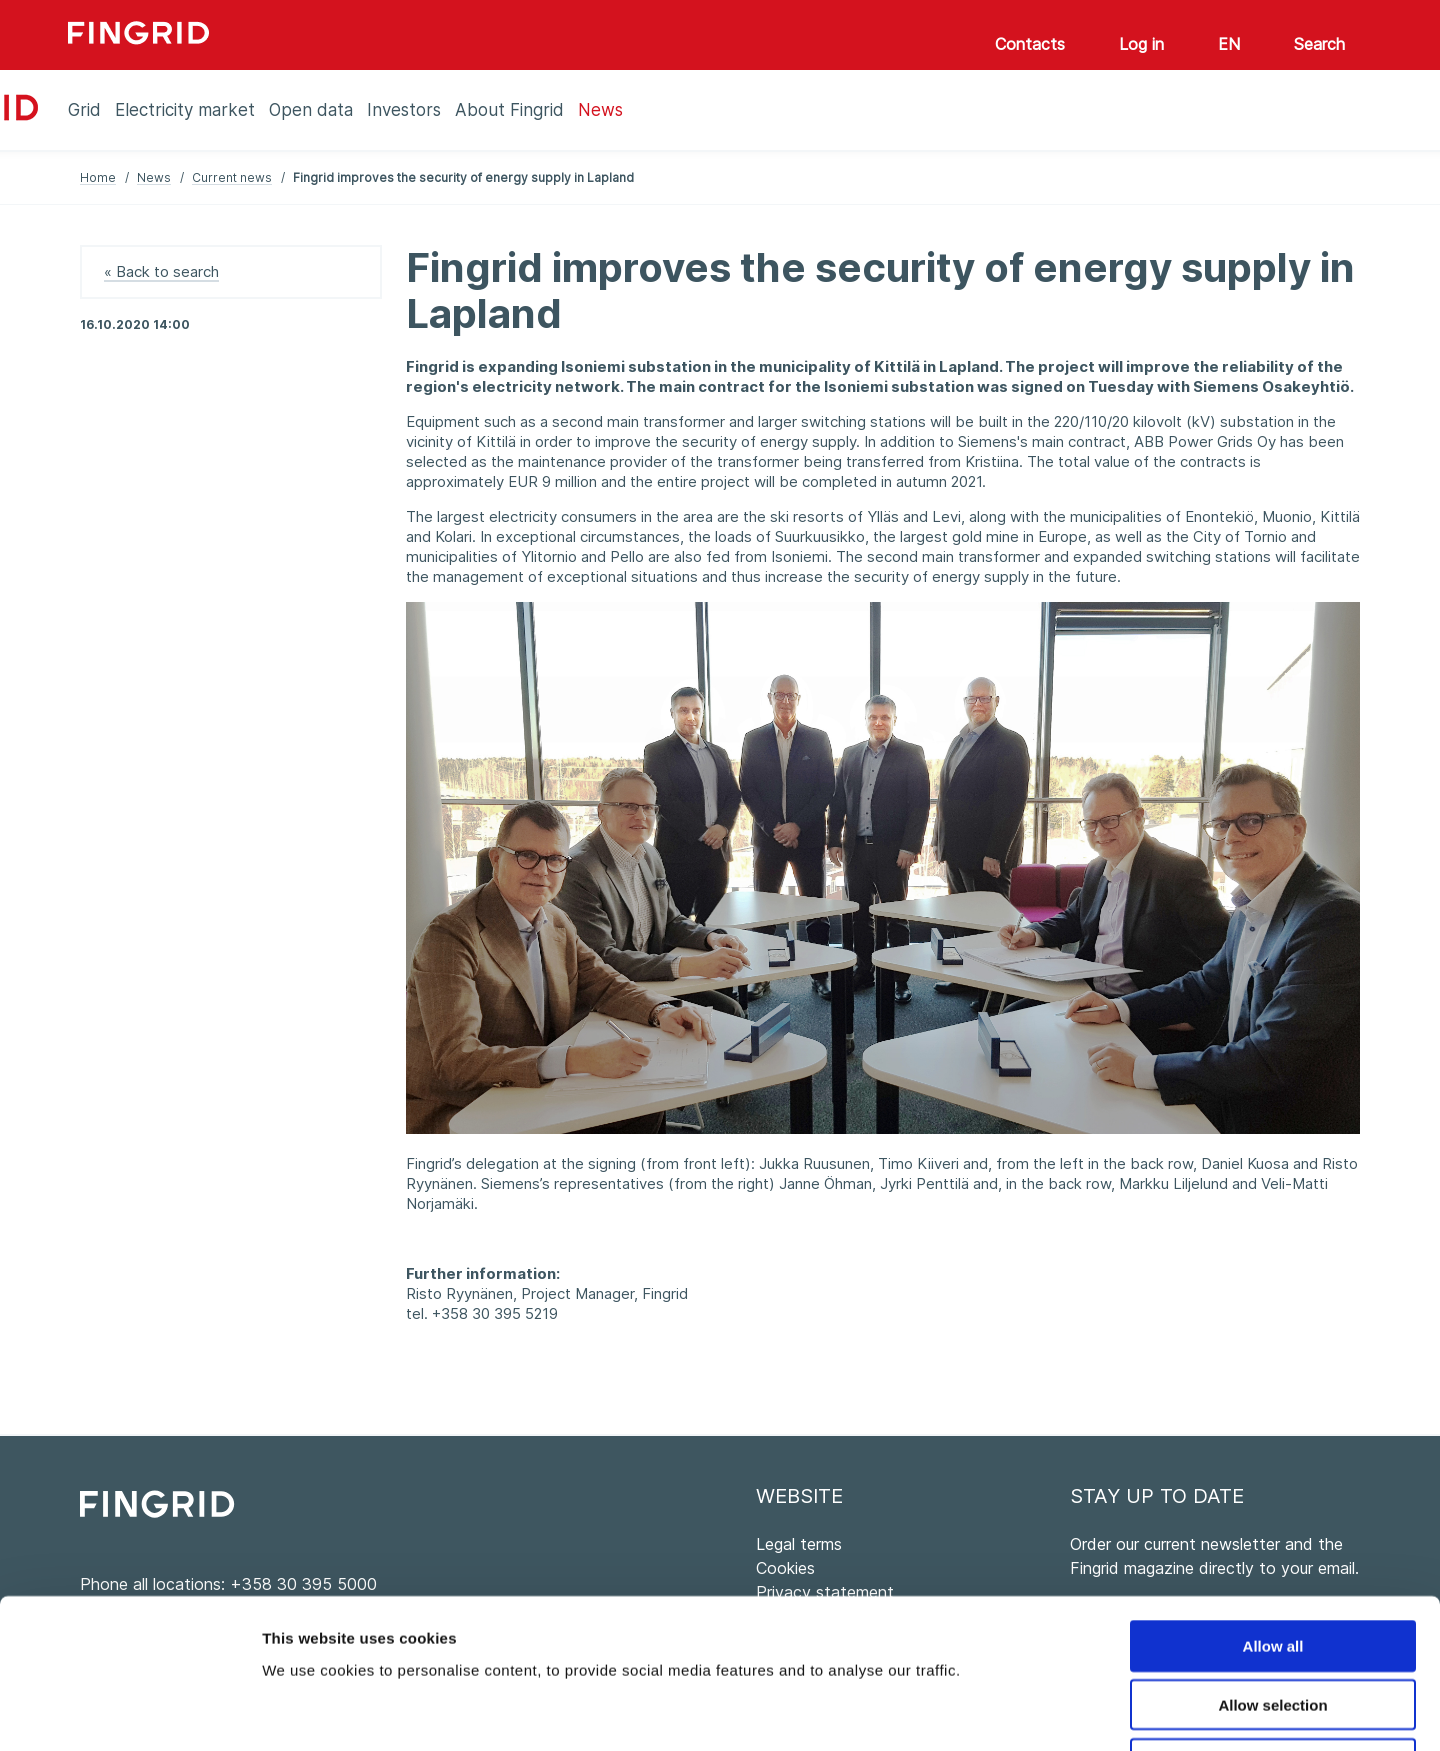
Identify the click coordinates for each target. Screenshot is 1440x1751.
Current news (232, 177)
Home (98, 177)
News (154, 177)
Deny (1273, 1623)
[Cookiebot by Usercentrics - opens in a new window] (129, 1712)
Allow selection (1272, 1564)
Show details (1049, 1711)
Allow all (1273, 1505)
